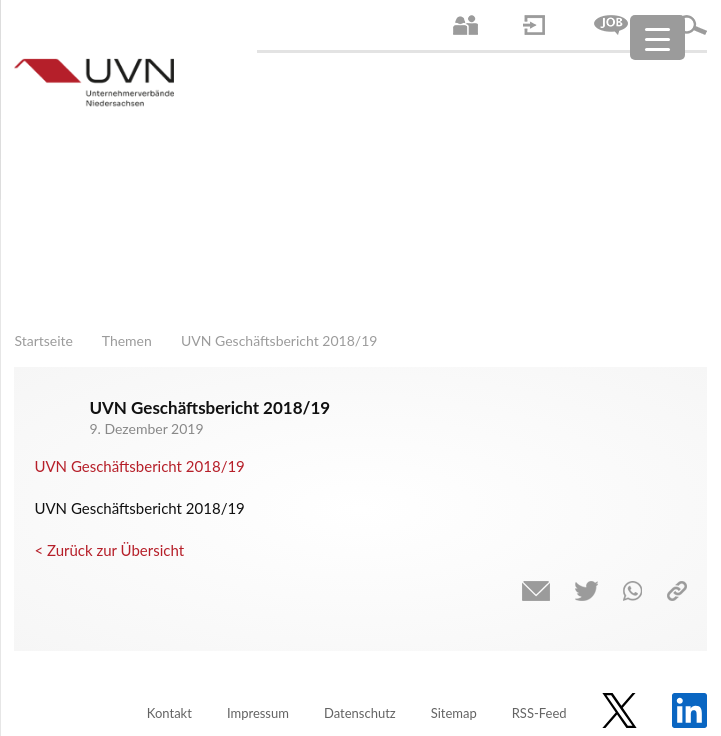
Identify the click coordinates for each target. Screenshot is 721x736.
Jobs (611, 25)
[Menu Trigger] (657, 37)
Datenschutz (360, 713)
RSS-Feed (539, 713)
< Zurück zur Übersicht (109, 550)
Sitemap (454, 713)
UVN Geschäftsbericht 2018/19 (139, 466)
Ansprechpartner (465, 25)
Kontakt (169, 713)
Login (534, 25)
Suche (692, 25)
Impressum (258, 713)
